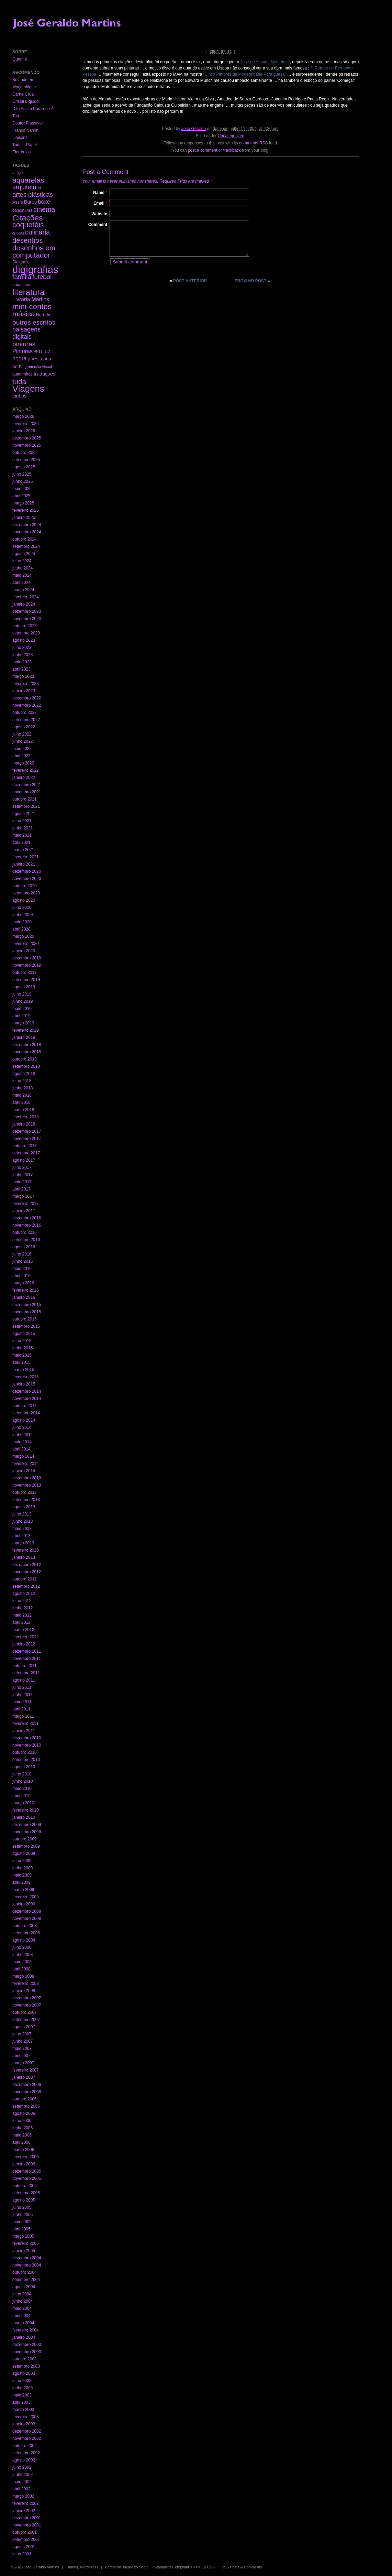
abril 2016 (21, 1275)
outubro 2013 (24, 1492)
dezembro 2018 (26, 1044)
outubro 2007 (24, 2012)
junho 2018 (22, 1088)
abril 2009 (21, 1882)
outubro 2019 (24, 972)
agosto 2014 (23, 1420)
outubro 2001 (24, 2532)
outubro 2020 (24, 885)
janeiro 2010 (23, 1817)
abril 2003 (21, 2402)
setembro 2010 (26, 1759)
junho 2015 (22, 1348)
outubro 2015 (24, 1319)
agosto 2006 (23, 2113)
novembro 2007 (26, 2005)
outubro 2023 (24, 625)
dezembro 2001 (26, 2517)
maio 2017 (22, 1182)
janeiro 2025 (23, 517)
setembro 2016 (26, 1239)
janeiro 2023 (23, 690)
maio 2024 (22, 575)
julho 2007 (21, 2034)
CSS (211, 2567)
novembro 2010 (26, 1745)
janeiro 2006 (23, 2164)
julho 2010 (21, 1774)
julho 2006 (21, 2120)
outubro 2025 (24, 452)
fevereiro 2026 (25, 423)
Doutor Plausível (27, 123)
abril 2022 (21, 755)
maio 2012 (22, 1615)
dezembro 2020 (26, 871)
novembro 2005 (26, 2178)
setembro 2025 (26, 459)
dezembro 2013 (26, 1478)
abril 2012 (21, 1622)
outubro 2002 (24, 2445)
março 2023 (23, 676)
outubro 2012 (24, 1579)
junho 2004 (22, 2301)
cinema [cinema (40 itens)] (44, 209)
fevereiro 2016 (25, 1290)
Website (99, 213)
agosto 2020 (23, 900)
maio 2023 (22, 662)
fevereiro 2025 (25, 510)
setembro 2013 (26, 1499)
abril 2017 (21, 1189)
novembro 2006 (26, 2091)
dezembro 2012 (26, 1564)
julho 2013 (21, 1514)
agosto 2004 (23, 2286)
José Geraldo (193, 128)
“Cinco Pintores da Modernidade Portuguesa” (244, 74)
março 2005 (23, 2236)
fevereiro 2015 (25, 1376)
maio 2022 (22, 748)
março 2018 (23, 1109)
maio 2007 (22, 2048)
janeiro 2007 (23, 2077)
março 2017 (23, 1196)
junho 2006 (22, 2128)
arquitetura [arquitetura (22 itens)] (27, 187)
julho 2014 (21, 1427)
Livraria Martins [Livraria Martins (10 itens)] (30, 299)
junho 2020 (22, 914)
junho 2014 (22, 1434)
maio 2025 (22, 488)
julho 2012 (21, 1600)
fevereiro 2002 (25, 2503)
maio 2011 (22, 1701)
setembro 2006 (26, 2106)
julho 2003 (21, 2380)
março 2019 (23, 1023)
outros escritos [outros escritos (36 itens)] (33, 322)
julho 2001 (21, 2554)
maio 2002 (22, 2481)
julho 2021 (21, 820)
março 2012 (23, 1629)
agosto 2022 (23, 727)
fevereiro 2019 (25, 1030)
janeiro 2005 (23, 2250)
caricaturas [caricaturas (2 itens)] (22, 210)
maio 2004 (22, 2308)
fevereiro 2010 (25, 1810)
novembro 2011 (26, 1658)
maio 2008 (22, 1961)
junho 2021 (22, 828)
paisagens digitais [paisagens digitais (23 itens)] (26, 333)
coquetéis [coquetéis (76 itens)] (28, 225)
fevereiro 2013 (25, 1550)
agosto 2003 (23, 2373)
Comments (253, 2567)
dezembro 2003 (26, 2344)
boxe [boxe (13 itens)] (44, 201)
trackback (232, 150)
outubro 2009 (24, 1839)
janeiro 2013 (23, 1557)
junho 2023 (22, 654)
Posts (234, 2567)
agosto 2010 (23, 1766)
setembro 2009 (26, 1846)
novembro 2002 (26, 2438)
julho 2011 (21, 1687)
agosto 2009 (23, 1853)
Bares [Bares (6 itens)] (30, 202)
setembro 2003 (26, 2366)
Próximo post (251, 281)
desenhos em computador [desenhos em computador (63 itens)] (33, 251)
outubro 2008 (24, 1925)
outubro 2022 (24, 712)
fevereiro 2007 (25, 2070)
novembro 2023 (26, 618)
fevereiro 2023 (25, 683)
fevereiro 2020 (25, 943)
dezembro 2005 (26, 2171)
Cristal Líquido (25, 101)
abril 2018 (21, 1102)
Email (100, 203)
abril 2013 (21, 1535)
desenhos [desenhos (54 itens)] (27, 240)
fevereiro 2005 (25, 2243)
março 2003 (23, 2409)
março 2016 (23, 1283)
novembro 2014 (26, 1398)
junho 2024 (22, 568)
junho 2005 (22, 2214)
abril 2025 (21, 495)
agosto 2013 (23, 1506)
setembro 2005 (26, 2193)
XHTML (196, 2567)
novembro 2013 (26, 1485)
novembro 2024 (26, 532)
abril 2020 (21, 929)
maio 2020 (22, 922)
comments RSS (253, 143)
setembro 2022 (26, 719)
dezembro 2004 (26, 2258)
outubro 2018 (24, 1059)
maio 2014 (22, 1441)
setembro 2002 (26, 2452)
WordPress (89, 2567)
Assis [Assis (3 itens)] (17, 202)
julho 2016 (21, 1254)
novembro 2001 (26, 2525)
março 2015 (23, 1369)
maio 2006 (22, 2135)
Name (100, 192)
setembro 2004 (26, 2279)
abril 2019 (21, 1015)
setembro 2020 (26, 893)
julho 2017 (21, 1167)
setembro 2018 (26, 1066)
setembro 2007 (26, 2019)
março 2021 (23, 849)
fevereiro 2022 (25, 770)
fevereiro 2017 (25, 1203)
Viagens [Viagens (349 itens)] (28, 388)
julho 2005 (21, 2207)
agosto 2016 (23, 1246)
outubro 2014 (24, 1405)
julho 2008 (21, 1947)
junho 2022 (22, 741)
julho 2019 (21, 994)
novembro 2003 (26, 2351)
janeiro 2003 (23, 2424)
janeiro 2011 (23, 1730)
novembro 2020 (26, 878)
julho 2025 (21, 474)
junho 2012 (22, 1608)
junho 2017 (22, 1174)
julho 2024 (21, 560)
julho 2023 (21, 647)
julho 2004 (21, 2294)
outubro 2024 (24, 539)
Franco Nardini (26, 130)
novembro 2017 (26, 1138)
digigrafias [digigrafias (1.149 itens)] (35, 269)
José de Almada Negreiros (264, 61)
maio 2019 (22, 1008)
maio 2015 (22, 1355)
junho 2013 (22, 1521)
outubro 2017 (24, 1145)
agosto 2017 (23, 1160)
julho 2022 (21, 734)
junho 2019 (22, 1001)
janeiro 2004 (23, 2337)
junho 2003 (22, 2387)
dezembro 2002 (26, 2431)
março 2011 (23, 1716)
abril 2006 (21, 2142)
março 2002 (23, 2496)
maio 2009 (22, 1875)
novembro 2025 (26, 445)
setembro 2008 (26, 1933)
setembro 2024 (26, 546)
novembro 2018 (26, 1052)
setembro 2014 (26, 1413)
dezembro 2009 (26, 1824)
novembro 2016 (26, 1225)
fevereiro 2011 (25, 1723)
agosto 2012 (23, 1593)
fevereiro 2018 (25, 1117)
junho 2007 (22, 2041)
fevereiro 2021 (25, 857)
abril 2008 (21, 1969)
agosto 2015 (23, 1333)
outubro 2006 (24, 2099)
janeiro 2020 (23, 950)
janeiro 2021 (23, 864)
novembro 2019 (26, 965)
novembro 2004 (26, 2265)
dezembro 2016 (26, 1218)
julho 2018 (21, 1080)
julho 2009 (21, 1860)
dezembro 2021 (26, 784)
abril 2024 (21, 582)
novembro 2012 (26, 1571)
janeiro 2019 (23, 1037)
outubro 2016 (24, 1232)
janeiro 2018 (23, 1124)
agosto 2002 (23, 2460)
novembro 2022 (26, 705)
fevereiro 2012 (25, 1636)
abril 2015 (21, 1362)
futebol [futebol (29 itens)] (42, 276)
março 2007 (23, 2063)
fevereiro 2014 (25, 1463)
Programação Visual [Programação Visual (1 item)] (35, 367)
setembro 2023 (26, 633)
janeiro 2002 (23, 2510)
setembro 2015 (26, 1326)
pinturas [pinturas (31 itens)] (23, 344)
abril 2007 (21, 2055)
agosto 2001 (23, 2546)
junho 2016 (22, 1261)
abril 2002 (21, 2489)
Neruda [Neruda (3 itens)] (43, 315)
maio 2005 (22, 2221)
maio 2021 (22, 835)
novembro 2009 (26, 1831)
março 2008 (23, 1976)
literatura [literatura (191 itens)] (28, 292)
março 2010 (23, 1803)
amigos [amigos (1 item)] (18, 173)
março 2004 (23, 2322)
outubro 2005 (24, 2185)
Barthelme (113, 2567)
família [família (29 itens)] (21, 276)
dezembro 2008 (26, 1911)
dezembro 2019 (26, 958)
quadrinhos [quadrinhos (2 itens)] (22, 374)
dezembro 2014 (26, 1391)
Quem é (19, 59)
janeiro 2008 (23, 1990)
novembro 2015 (26, 1311)
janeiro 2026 (23, 430)
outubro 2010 (24, 1752)
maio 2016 (22, 1268)
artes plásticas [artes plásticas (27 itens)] (32, 194)
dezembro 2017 (26, 1131)
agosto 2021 (23, 813)
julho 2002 (21, 2467)
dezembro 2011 (26, 1651)
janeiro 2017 (23, 1210)
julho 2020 (21, 907)
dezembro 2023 (26, 611)
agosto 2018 (23, 1073)
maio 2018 (22, 1095)
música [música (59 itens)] (23, 314)
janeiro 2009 (23, 1904)
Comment (97, 224)
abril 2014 (21, 1449)
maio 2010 (22, 1788)
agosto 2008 (23, 1940)
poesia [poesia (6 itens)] (35, 358)
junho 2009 (22, 1868)
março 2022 (23, 763)
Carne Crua (23, 94)
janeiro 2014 (23, 1470)
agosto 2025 (23, 467)
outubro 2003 (24, 2359)
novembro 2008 (26, 1918)
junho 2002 (22, 2474)
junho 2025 (22, 481)
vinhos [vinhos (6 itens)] (19, 396)
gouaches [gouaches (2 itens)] (21, 284)
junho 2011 (22, 1694)
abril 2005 (21, 2229)
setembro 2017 (26, 1153)
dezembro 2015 (26, 1304)
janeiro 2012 (23, 1644)
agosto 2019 (23, 987)
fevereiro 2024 (25, 597)
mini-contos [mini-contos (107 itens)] (32, 306)
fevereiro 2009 (25, 1896)
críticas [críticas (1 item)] (18, 233)
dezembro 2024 (26, 524)
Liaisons (19, 137)
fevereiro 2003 (25, 2416)
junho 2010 (22, 1781)
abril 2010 (21, 1795)
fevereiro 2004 (25, 2330)
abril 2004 (21, 2315)
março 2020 (23, 936)
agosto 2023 (23, 640)
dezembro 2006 (26, 2084)
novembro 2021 (26, 792)
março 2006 (23, 2149)
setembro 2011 (26, 1673)
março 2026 (23, 416)
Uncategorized (231, 135)
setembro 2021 (26, 806)
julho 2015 (21, 1340)
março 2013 (23, 1543)
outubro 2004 (24, 2272)
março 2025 (23, 503)
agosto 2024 (23, 553)
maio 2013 (22, 1528)
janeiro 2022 (23, 777)
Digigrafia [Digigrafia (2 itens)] (21, 262)
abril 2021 (21, 842)
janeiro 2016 (23, 1297)
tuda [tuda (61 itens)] (19, 381)
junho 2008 (22, 1954)
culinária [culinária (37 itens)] (37, 232)
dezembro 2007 (26, 1998)
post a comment (202, 150)
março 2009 (23, 1889)
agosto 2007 (23, 2026)
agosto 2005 (23, 2200)
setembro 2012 (26, 1586)
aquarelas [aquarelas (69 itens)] (28, 180)
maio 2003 (22, 2395)
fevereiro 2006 (25, 2156)
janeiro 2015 (23, 1384)
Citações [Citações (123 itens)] (27, 217)
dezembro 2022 (26, 698)
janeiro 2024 (23, 604)
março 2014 (23, 1456)
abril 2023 (21, 669)
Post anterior (190, 281)
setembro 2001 (26, 2539)
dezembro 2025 (26, 438)
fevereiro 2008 (25, 1983)
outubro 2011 (24, 1665)
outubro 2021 (24, 799)
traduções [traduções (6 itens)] (44, 374)
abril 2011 (21, 1709)
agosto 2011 (23, 1680)
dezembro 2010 (26, 1738)
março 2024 (23, 589)
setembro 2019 (26, 979)
